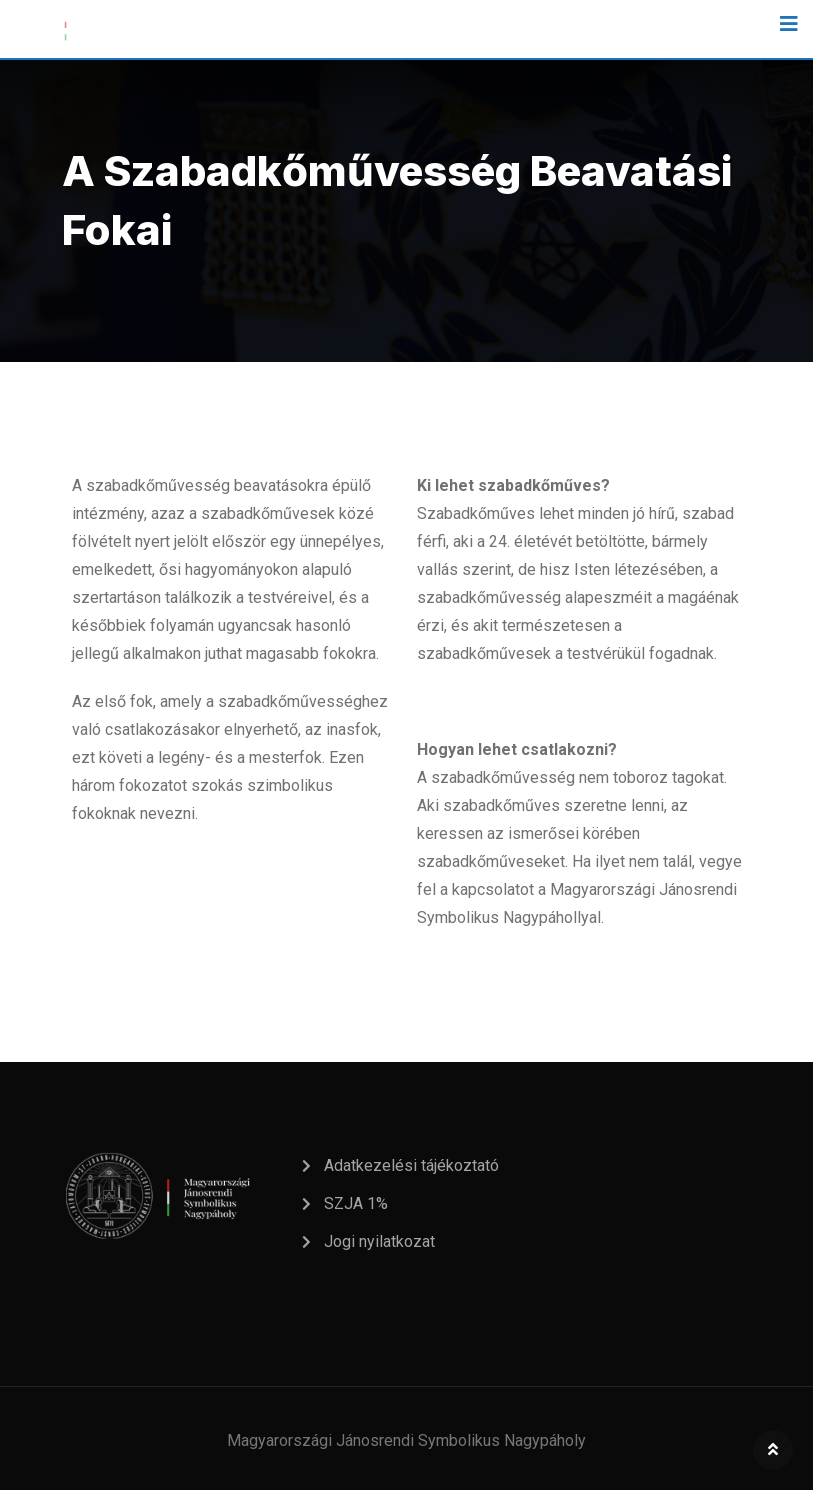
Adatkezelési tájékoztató (411, 1165)
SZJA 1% (356, 1203)
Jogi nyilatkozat (379, 1241)
